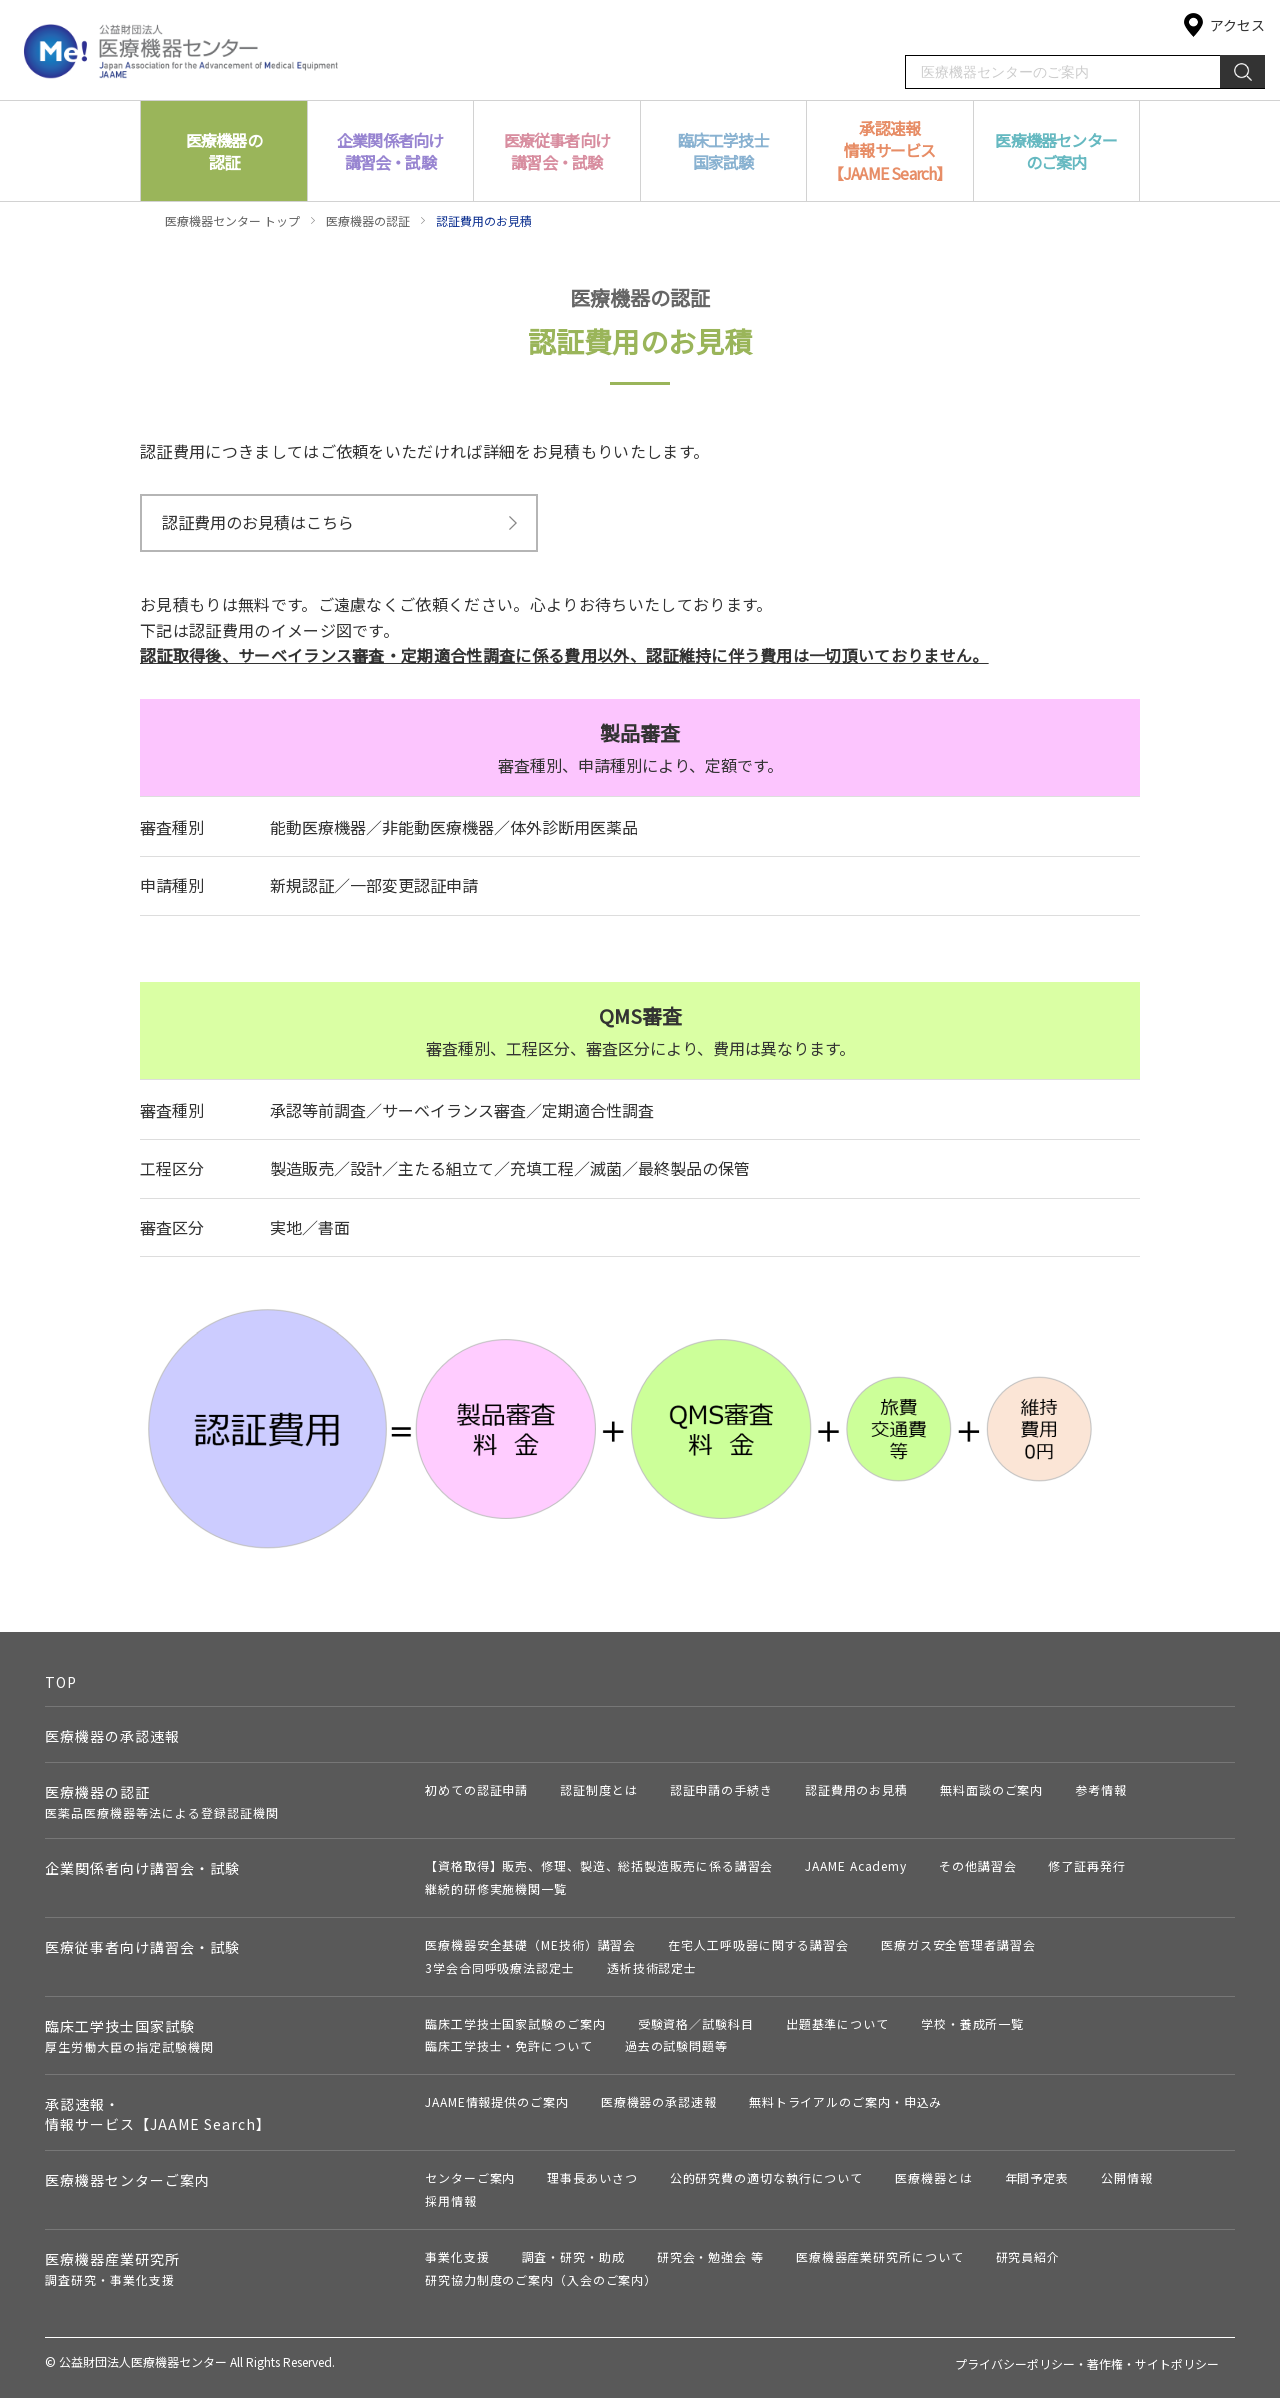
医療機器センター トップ (232, 220)
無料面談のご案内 (991, 1789)
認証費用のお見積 (856, 1789)
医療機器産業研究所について (880, 2256)
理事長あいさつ (592, 2177)
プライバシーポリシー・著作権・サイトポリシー (1087, 2363)
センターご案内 (470, 2177)
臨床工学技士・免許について (509, 2045)
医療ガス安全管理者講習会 (958, 1944)
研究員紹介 (1028, 2256)
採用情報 (451, 2200)
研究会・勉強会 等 (710, 2256)
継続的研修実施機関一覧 (496, 1888)
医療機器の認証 (368, 220)
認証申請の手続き (721, 1789)
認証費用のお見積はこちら (258, 522)
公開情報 (1127, 2177)
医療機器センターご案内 (127, 2180)
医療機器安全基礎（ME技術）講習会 (530, 1944)
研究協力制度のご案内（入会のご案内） (541, 2279)
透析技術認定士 (652, 1967)
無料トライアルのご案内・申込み (846, 2101)
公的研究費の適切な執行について (767, 2177)
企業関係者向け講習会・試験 (142, 1868)
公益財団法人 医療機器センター (181, 49)
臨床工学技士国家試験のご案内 (515, 2023)
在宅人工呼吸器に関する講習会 (758, 1944)
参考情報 (1101, 1789)
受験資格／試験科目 (696, 2023)
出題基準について (837, 2023)
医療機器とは (933, 2177)
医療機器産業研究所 (112, 2268)
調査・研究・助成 (573, 2256)
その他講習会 (977, 1865)
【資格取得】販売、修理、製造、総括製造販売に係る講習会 (599, 1865)
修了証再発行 (1086, 1865)
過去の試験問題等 (676, 2045)
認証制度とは (598, 1789)
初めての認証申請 (476, 1789)
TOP (61, 1682)
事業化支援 (457, 2256)
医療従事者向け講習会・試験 (142, 1947)
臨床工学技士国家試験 (129, 2035)
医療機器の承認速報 (112, 1736)
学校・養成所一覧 (972, 2023)
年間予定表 (1037, 2177)
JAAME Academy (856, 1865)
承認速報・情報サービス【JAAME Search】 (158, 2114)
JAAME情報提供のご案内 (497, 2101)
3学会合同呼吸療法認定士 (500, 1967)
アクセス (1237, 25)
